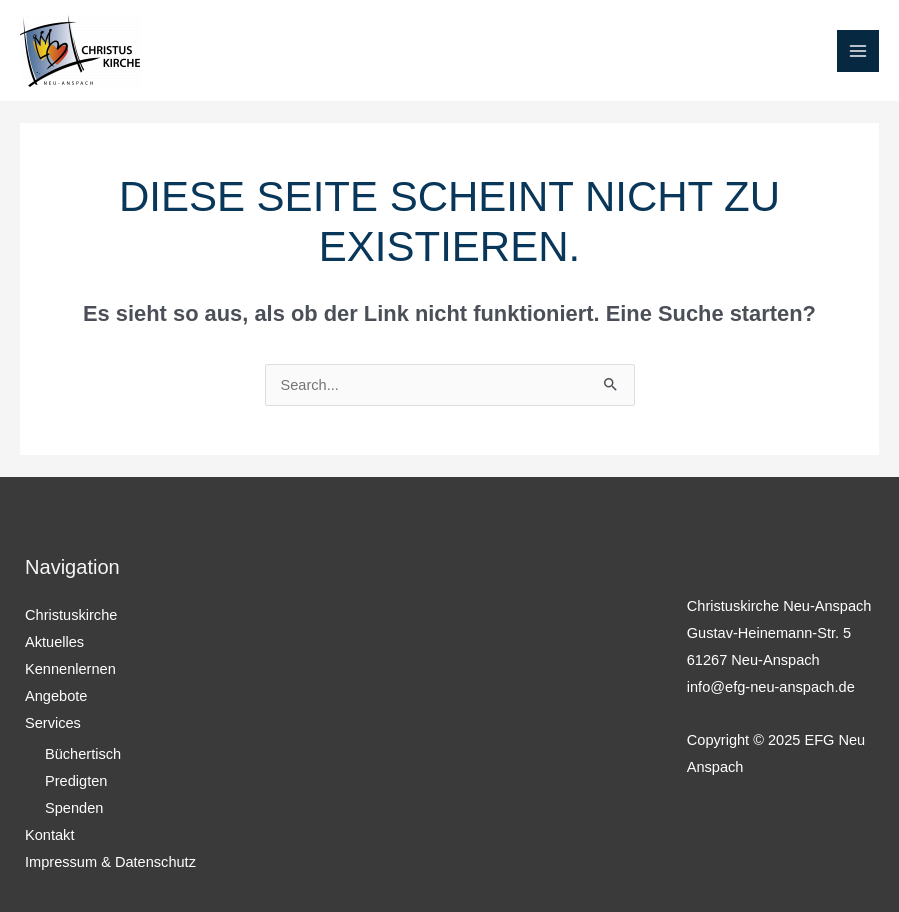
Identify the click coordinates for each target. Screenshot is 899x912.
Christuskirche (71, 615)
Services (53, 723)
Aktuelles (54, 642)
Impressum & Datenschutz (110, 862)
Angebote (56, 696)
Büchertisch (83, 754)
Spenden (74, 808)
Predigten (76, 781)
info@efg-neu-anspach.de (771, 687)
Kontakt (49, 835)
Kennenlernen (70, 669)
